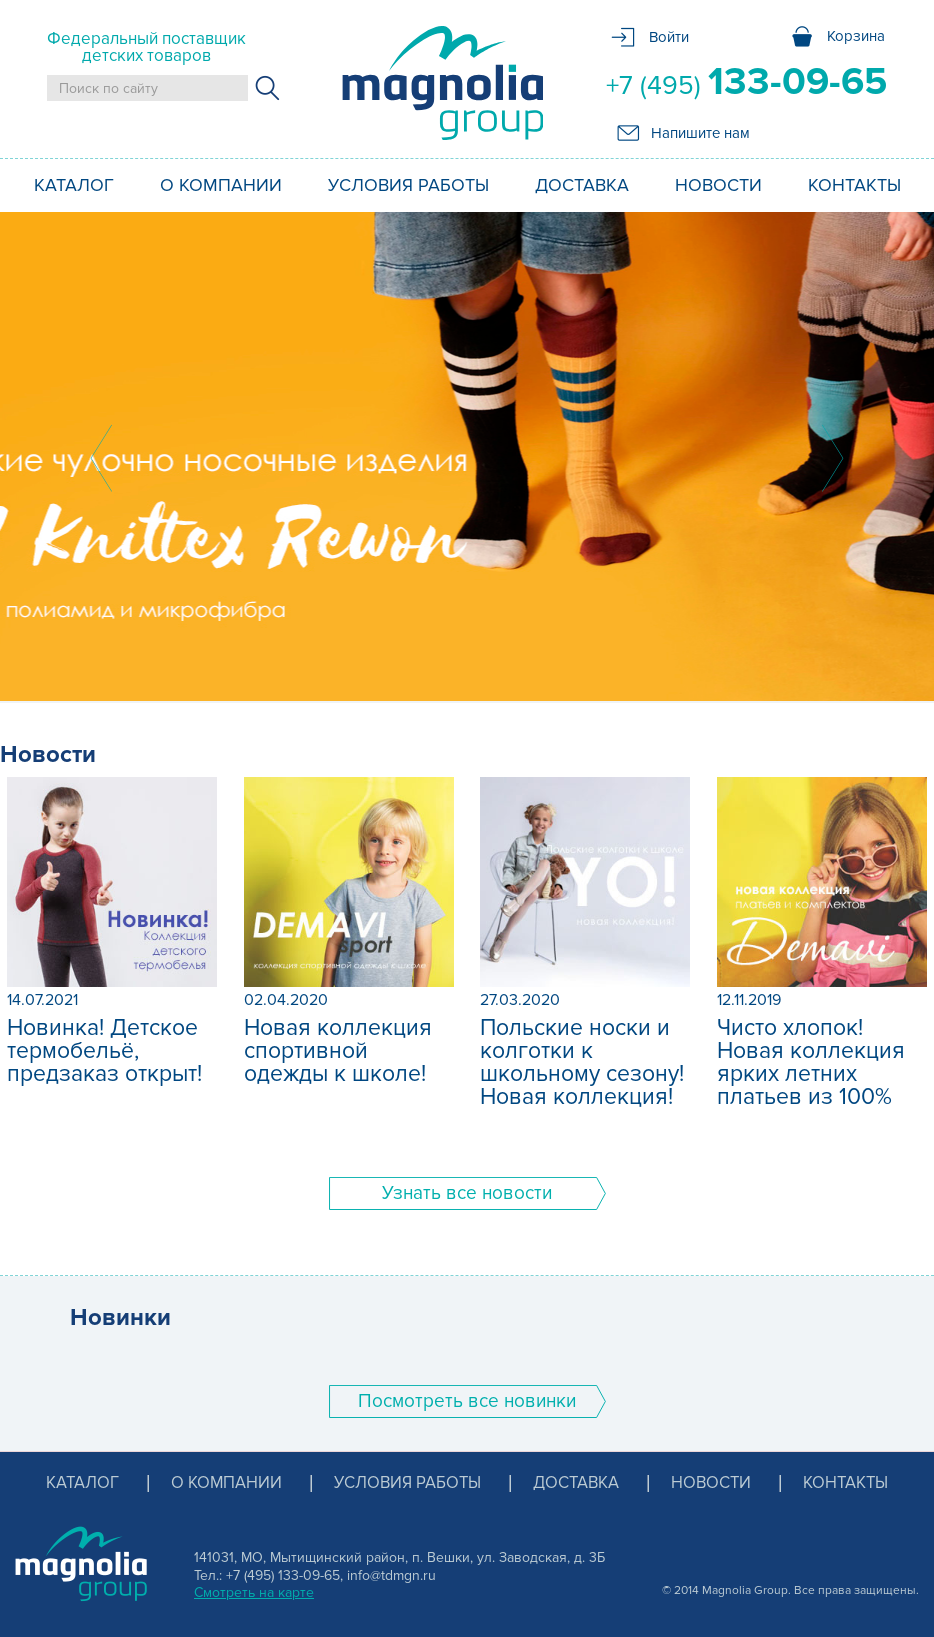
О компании (221, 185)
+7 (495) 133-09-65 (283, 1575)
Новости (718, 185)
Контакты (854, 185)
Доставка (582, 185)
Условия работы (408, 185)
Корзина (856, 36)
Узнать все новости (467, 1193)
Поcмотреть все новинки (467, 1401)
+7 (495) (746, 82)
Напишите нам (700, 133)
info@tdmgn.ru (391, 1575)
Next (833, 458)
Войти (669, 37)
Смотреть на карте (254, 1592)
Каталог (74, 185)
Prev (101, 458)
